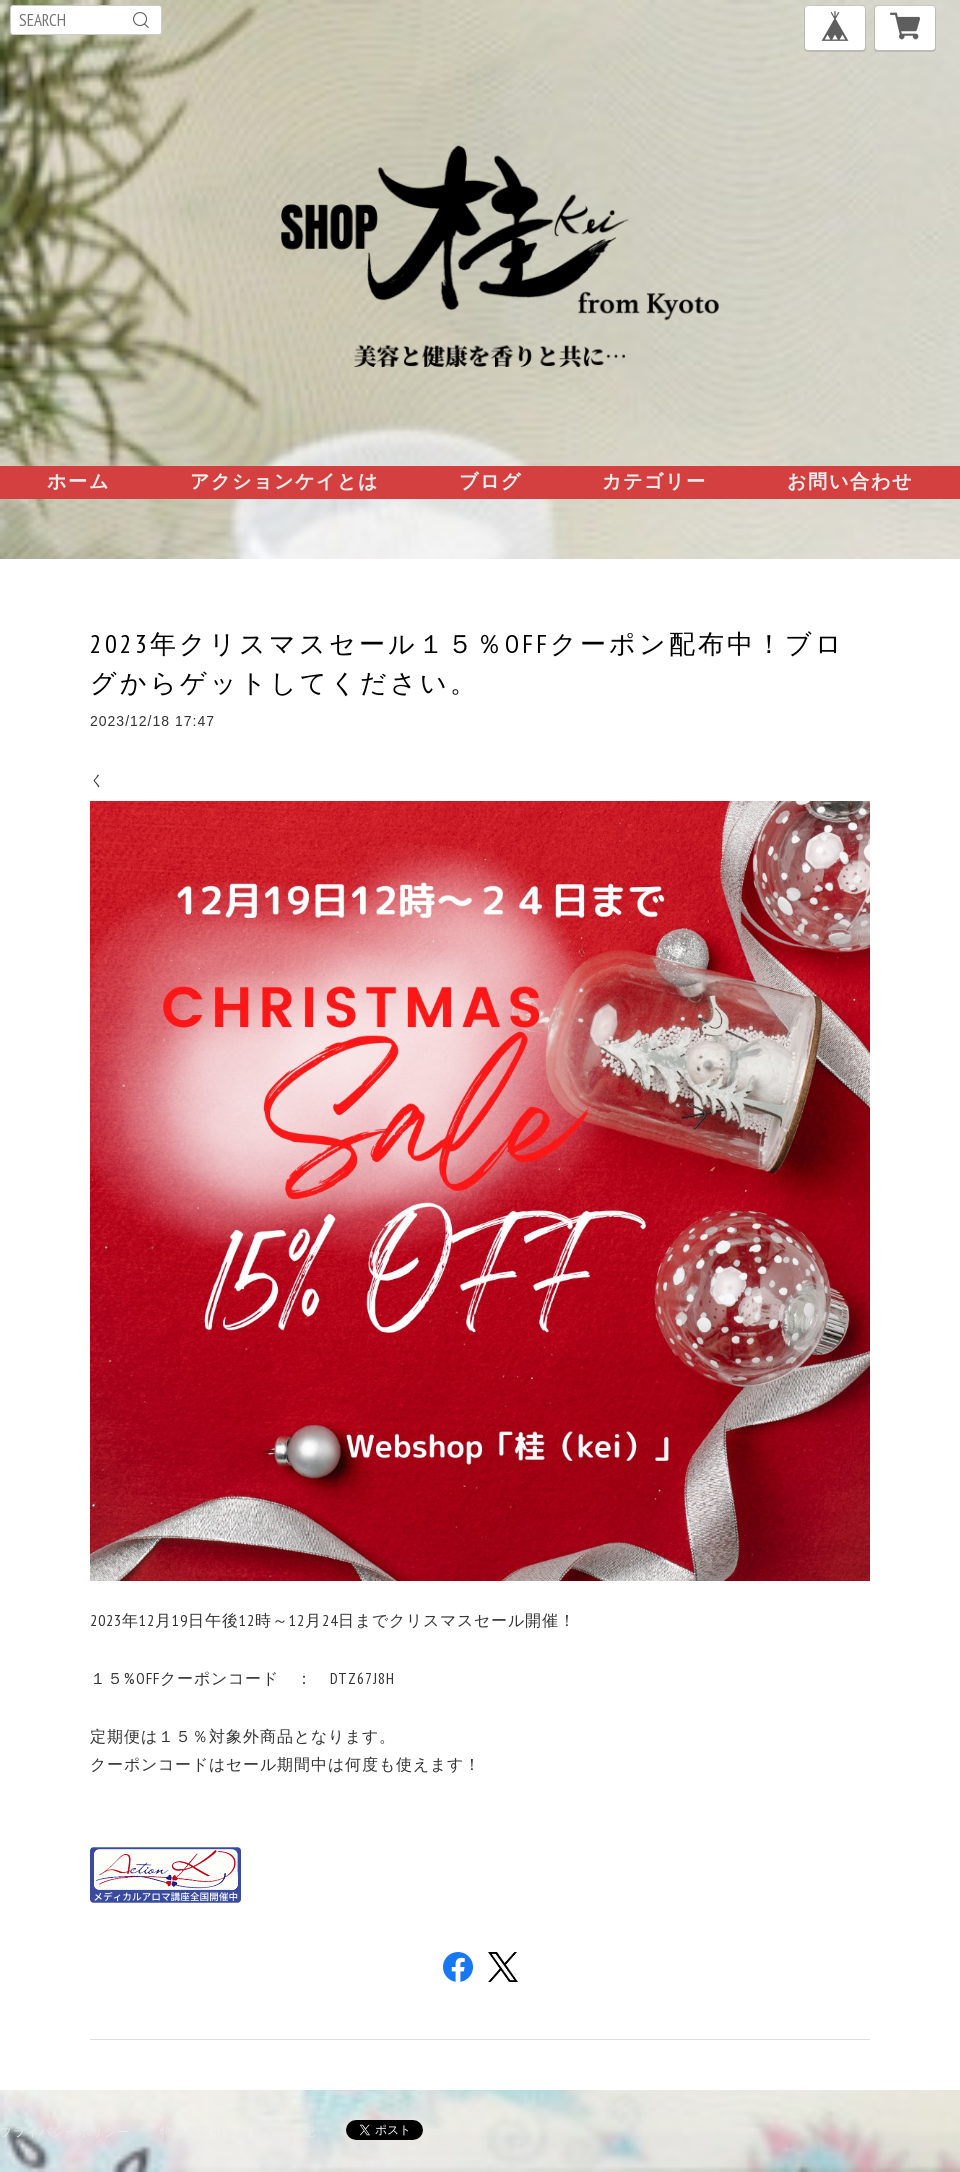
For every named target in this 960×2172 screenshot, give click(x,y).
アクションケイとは (284, 481)
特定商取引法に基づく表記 (238, 2131)
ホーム (78, 481)
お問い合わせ (850, 481)
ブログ (490, 481)
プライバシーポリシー (65, 2131)
